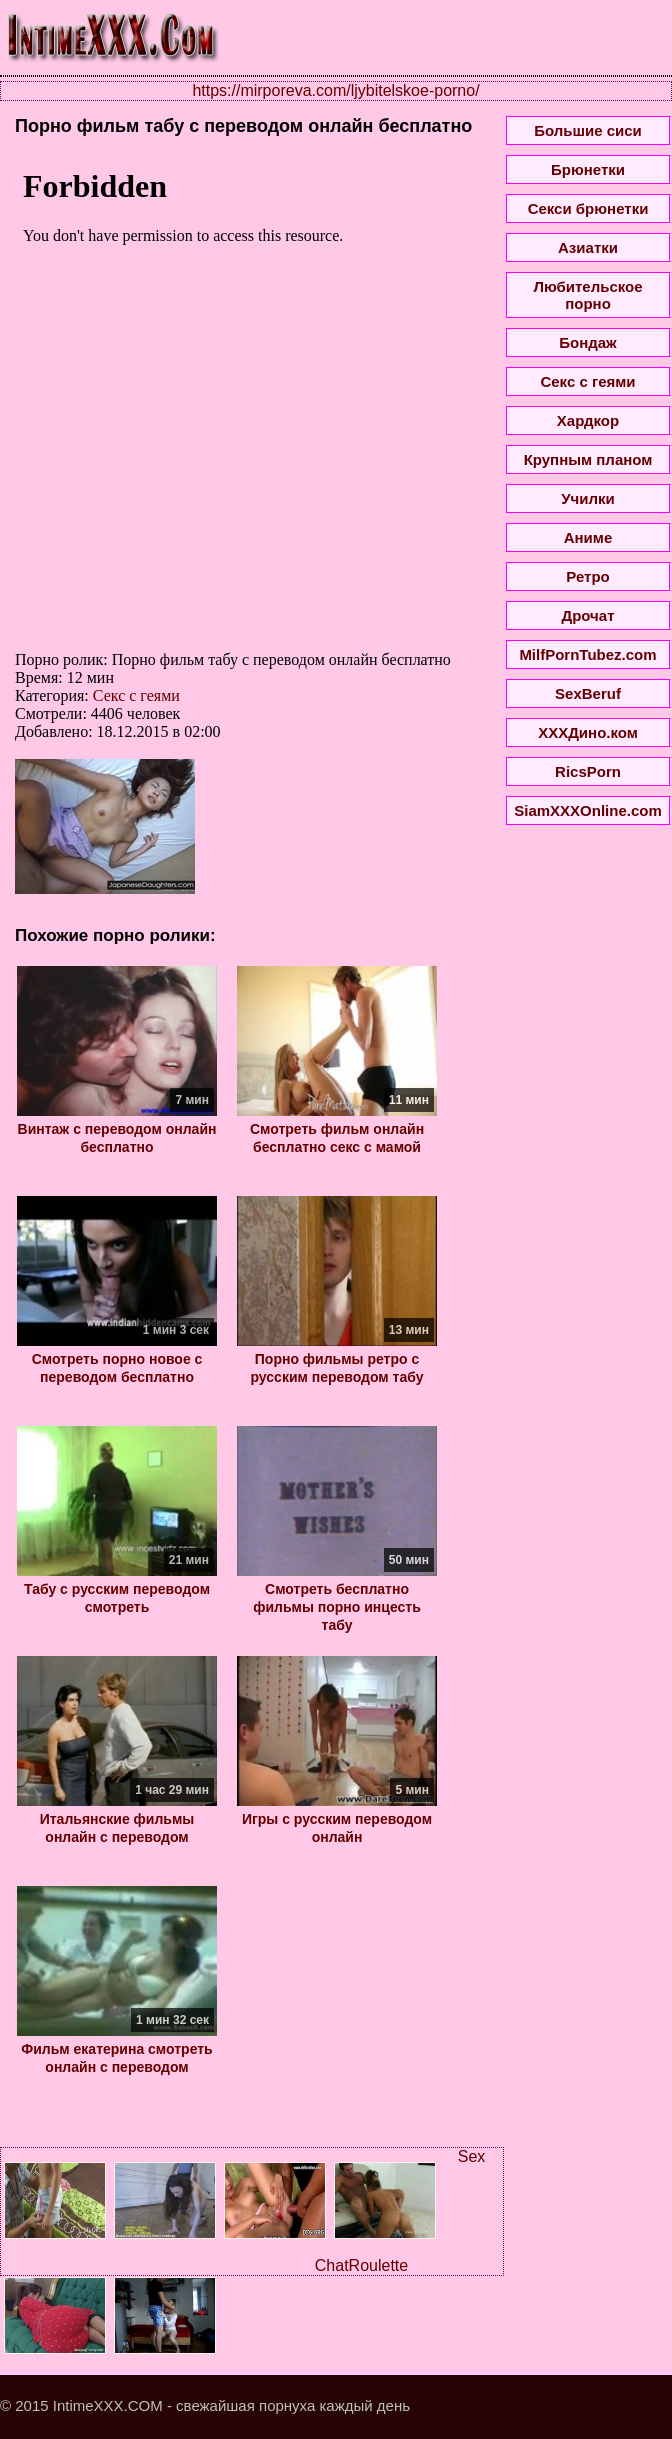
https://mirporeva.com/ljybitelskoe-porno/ (335, 90)
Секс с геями (136, 695)
